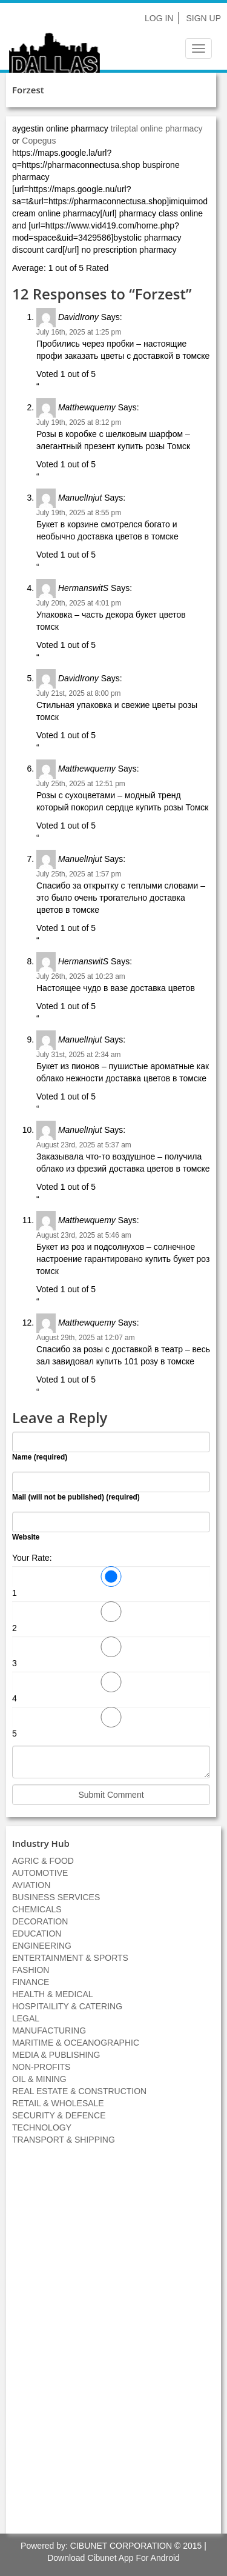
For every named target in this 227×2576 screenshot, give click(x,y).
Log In (159, 18)
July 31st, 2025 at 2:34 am (78, 1054)
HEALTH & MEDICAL (52, 1994)
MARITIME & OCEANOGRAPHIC (75, 2042)
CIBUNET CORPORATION (121, 2546)
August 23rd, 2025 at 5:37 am (83, 1145)
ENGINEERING (41, 1945)
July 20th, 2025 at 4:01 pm (78, 603)
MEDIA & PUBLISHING (56, 2055)
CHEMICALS (37, 1909)
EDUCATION (36, 1933)
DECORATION (40, 1921)
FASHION (30, 1970)
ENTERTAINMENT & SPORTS (70, 1958)
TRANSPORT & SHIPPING (63, 2139)
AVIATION (31, 1885)
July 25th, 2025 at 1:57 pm (78, 874)
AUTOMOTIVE (40, 1873)
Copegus (39, 140)
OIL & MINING (39, 2079)
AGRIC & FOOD (43, 1861)
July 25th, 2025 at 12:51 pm (80, 783)
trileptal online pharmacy (157, 128)
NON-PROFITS (41, 2067)
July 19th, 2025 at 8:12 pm (78, 422)
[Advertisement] (113, 2346)
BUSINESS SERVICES (56, 1897)
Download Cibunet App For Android (113, 2558)
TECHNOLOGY (41, 2127)
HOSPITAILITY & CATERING (67, 2006)
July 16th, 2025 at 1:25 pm (78, 332)
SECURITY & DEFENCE (59, 2115)
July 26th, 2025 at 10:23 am (80, 976)
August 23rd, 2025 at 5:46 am (83, 1235)
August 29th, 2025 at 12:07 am (85, 1337)
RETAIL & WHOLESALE (58, 2103)
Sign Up (203, 18)
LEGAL (25, 2018)
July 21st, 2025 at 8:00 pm (78, 693)
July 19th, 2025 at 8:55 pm (78, 513)
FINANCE (30, 1982)
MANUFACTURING (49, 2030)
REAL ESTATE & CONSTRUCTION (79, 2091)
